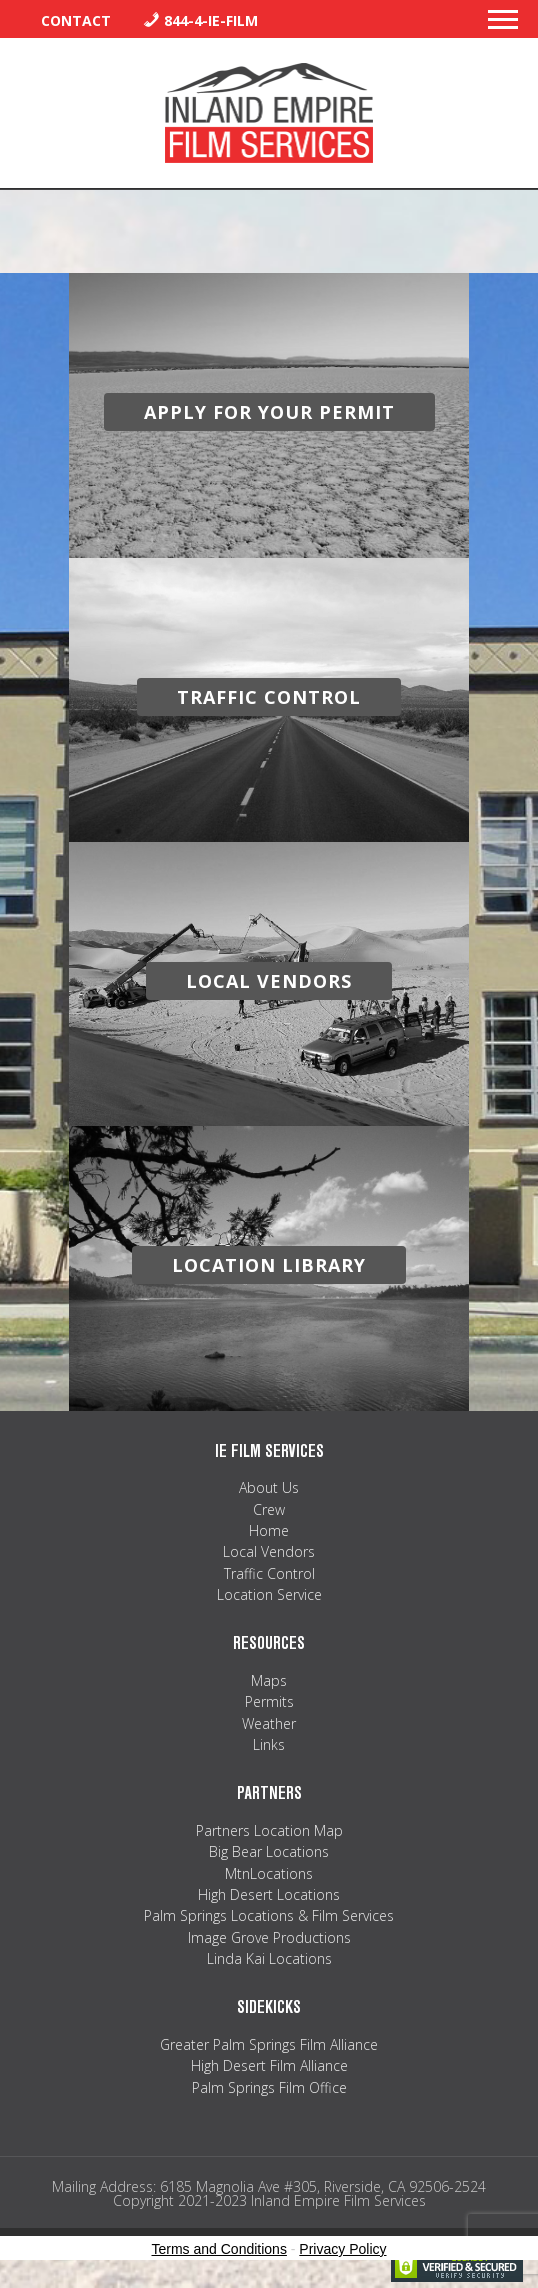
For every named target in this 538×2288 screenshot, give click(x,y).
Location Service (269, 1594)
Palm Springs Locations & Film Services (269, 1915)
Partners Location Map (269, 1830)
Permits (269, 1701)
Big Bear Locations (269, 1851)
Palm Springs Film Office (269, 2087)
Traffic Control (269, 1573)
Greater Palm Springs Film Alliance (269, 2044)
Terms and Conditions (219, 2249)
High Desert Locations (269, 1894)
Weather (269, 1723)
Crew (269, 1509)
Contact (76, 20)
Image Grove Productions (269, 1937)
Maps (269, 1680)
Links (269, 1744)
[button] (503, 25)
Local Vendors (269, 1551)
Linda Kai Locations (269, 1958)
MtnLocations (269, 1873)
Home (269, 1530)
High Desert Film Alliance (269, 2065)
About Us (269, 1487)
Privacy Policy (342, 2249)
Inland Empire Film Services (269, 113)
